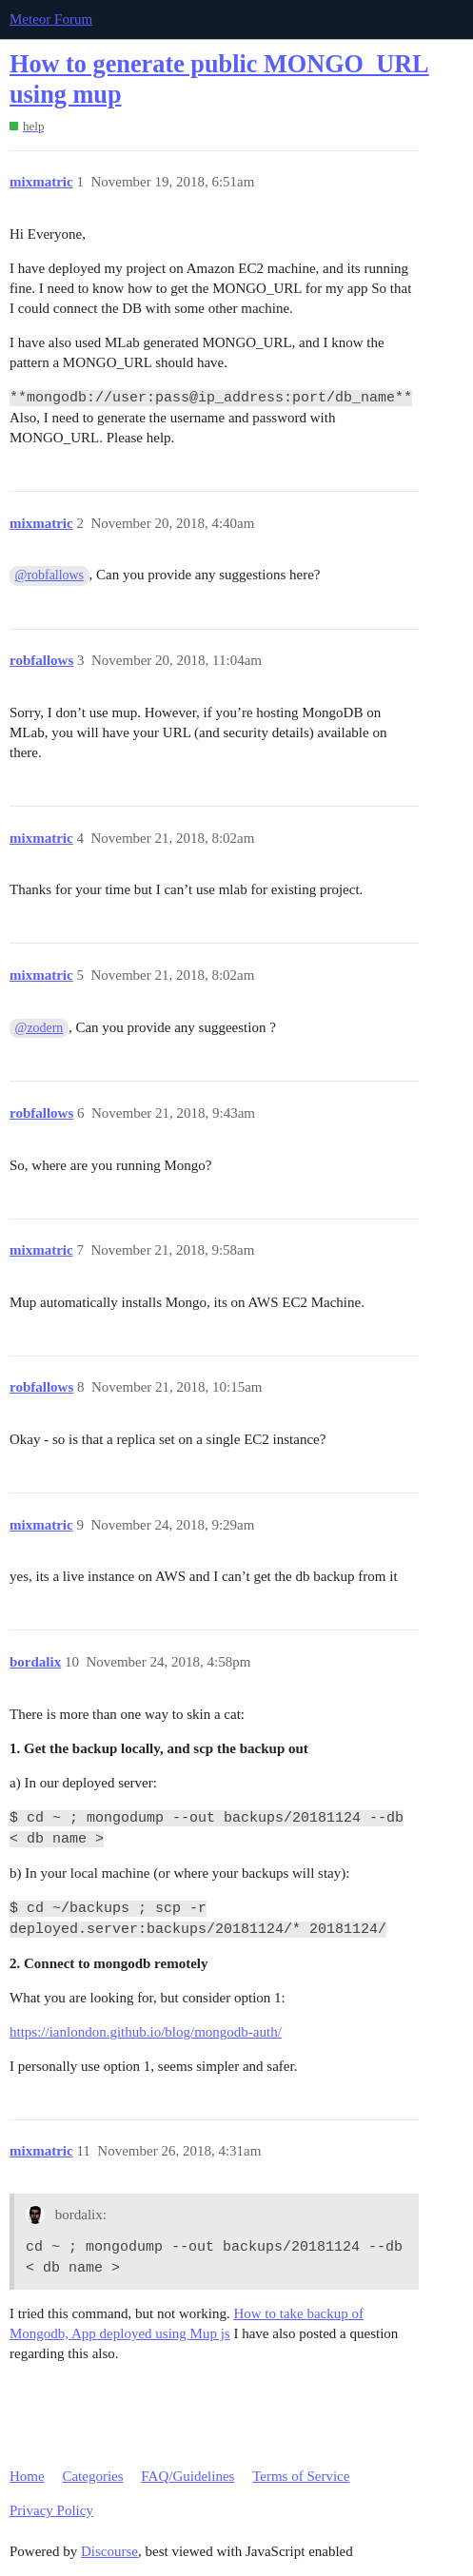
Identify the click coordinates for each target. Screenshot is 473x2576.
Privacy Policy (51, 2510)
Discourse (109, 2551)
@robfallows (49, 575)
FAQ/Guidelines (187, 2476)
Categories (92, 2476)
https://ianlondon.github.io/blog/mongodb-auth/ (146, 2031)
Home (27, 2476)
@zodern (39, 1028)
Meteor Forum (51, 19)
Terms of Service (300, 2476)
